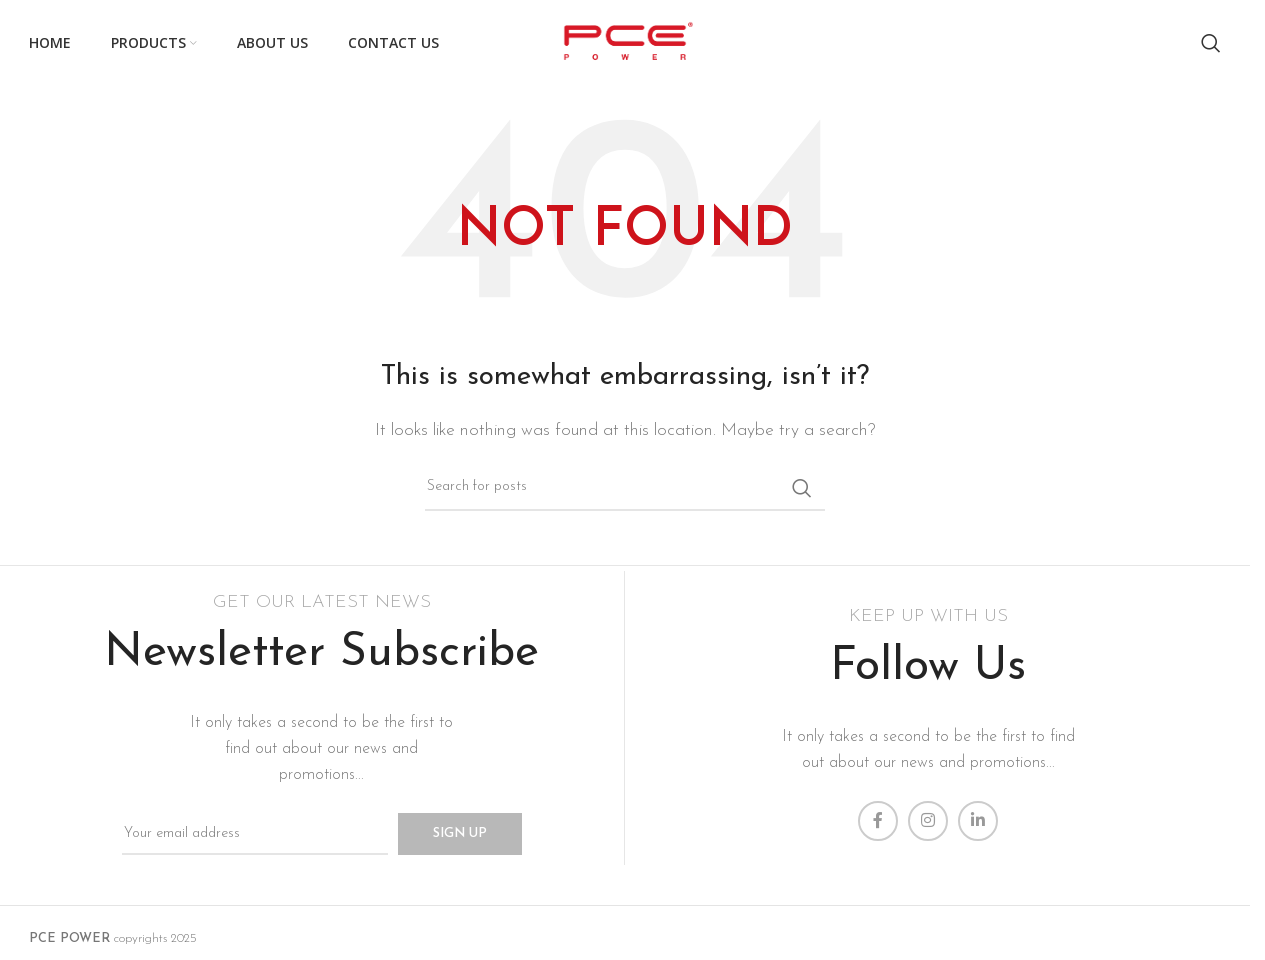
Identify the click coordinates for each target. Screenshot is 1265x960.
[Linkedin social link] (978, 821)
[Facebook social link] (878, 821)
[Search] (1211, 43)
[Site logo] (624, 42)
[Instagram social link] (928, 821)
